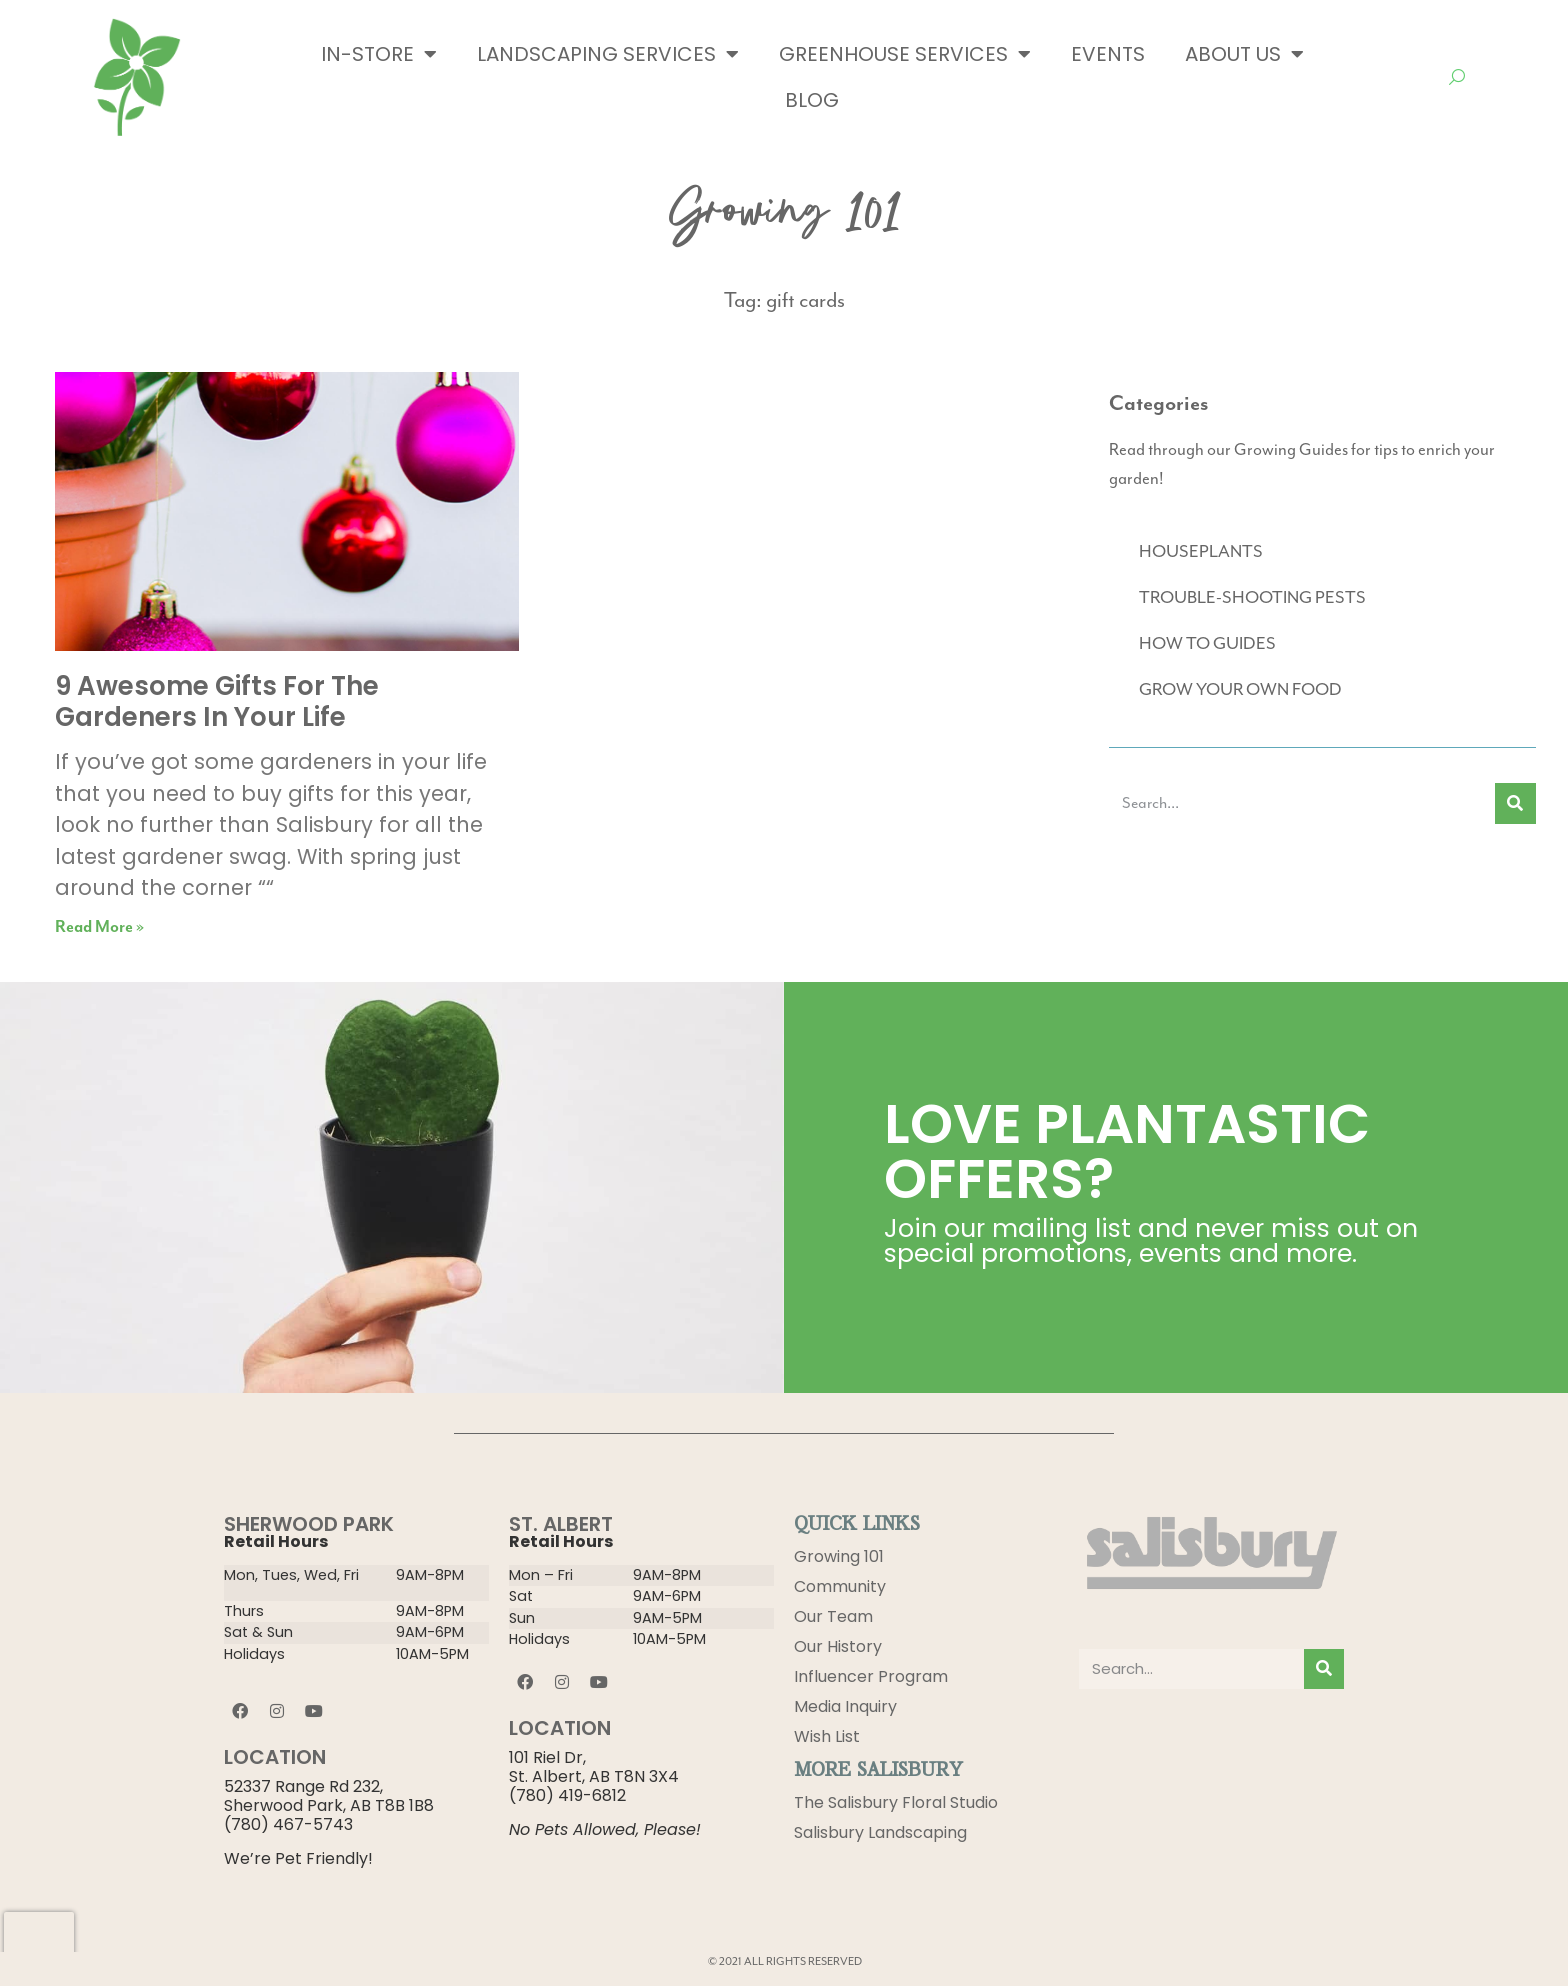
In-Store (379, 54)
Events (1108, 54)
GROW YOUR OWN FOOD (1240, 689)
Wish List (827, 1736)
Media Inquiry (845, 1706)
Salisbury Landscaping (880, 1832)
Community (840, 1586)
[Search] (1515, 803)
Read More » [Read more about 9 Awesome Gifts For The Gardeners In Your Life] (99, 927)
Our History (838, 1646)
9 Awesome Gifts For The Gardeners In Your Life (217, 701)
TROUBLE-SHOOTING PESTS (1252, 597)
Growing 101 (839, 1556)
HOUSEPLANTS (1201, 551)
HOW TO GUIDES (1207, 643)
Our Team (833, 1616)
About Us (1244, 54)
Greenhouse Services (905, 54)
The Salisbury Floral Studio (896, 1802)
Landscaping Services (608, 54)
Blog (812, 100)
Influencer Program (871, 1676)
